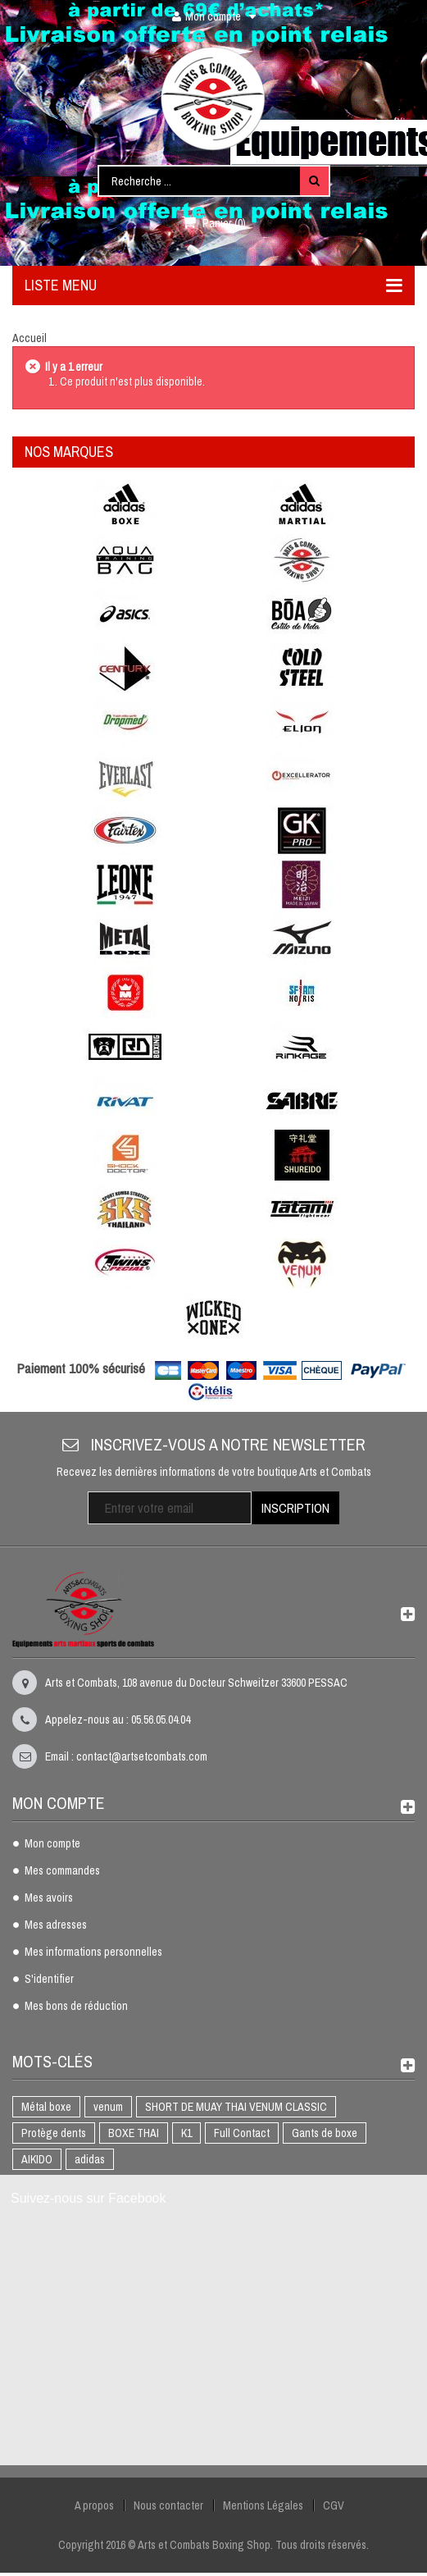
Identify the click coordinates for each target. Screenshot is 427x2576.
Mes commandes (62, 1871)
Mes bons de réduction (76, 2006)
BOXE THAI (133, 2133)
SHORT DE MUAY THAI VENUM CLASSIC (236, 2106)
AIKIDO (36, 2159)
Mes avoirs (49, 1898)
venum (108, 2106)
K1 (186, 2133)
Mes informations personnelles (93, 1952)
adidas (90, 2159)
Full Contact (242, 2133)
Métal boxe (46, 2106)
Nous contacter (168, 2505)
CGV (333, 2505)
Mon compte (52, 1844)
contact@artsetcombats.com (141, 1756)
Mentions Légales (263, 2505)
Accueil (29, 338)
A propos (94, 2505)
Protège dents (53, 2133)
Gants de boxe (324, 2133)
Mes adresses (56, 1925)
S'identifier (49, 1979)
